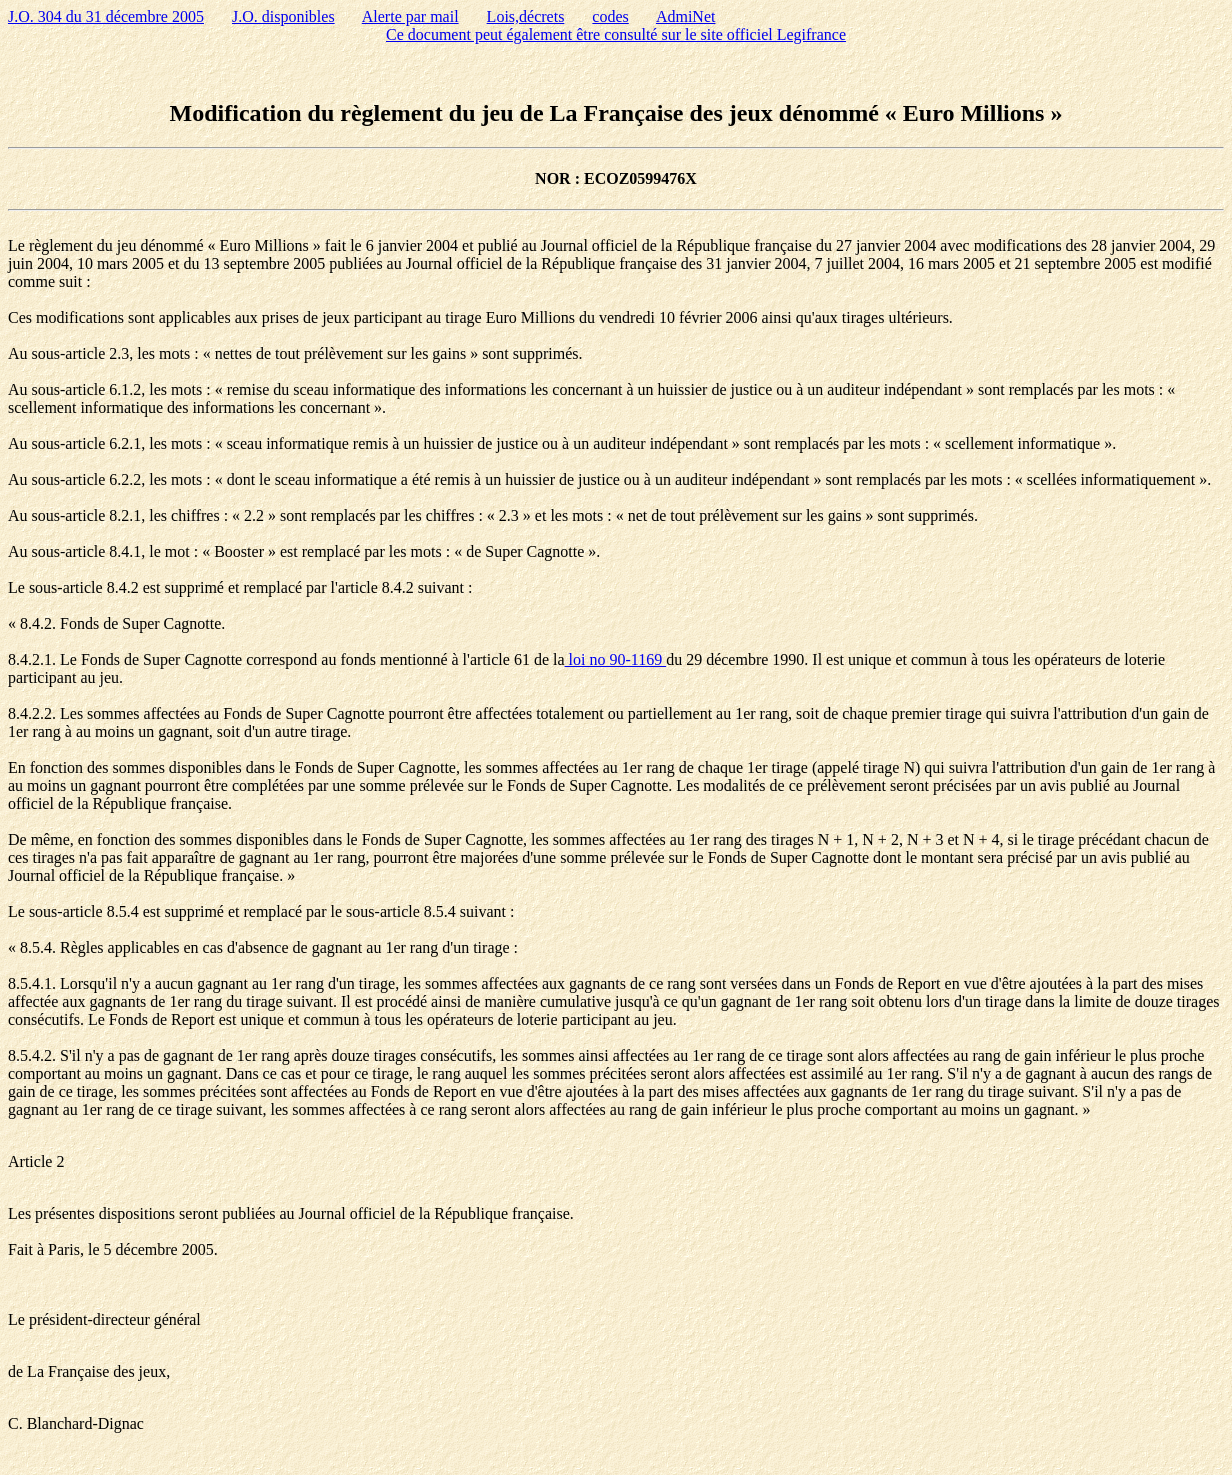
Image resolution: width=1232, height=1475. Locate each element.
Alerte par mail (410, 16)
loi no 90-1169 (616, 659)
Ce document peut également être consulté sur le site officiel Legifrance (616, 34)
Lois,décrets (526, 16)
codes (610, 16)
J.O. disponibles (283, 16)
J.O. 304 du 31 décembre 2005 (106, 16)
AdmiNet (686, 16)
